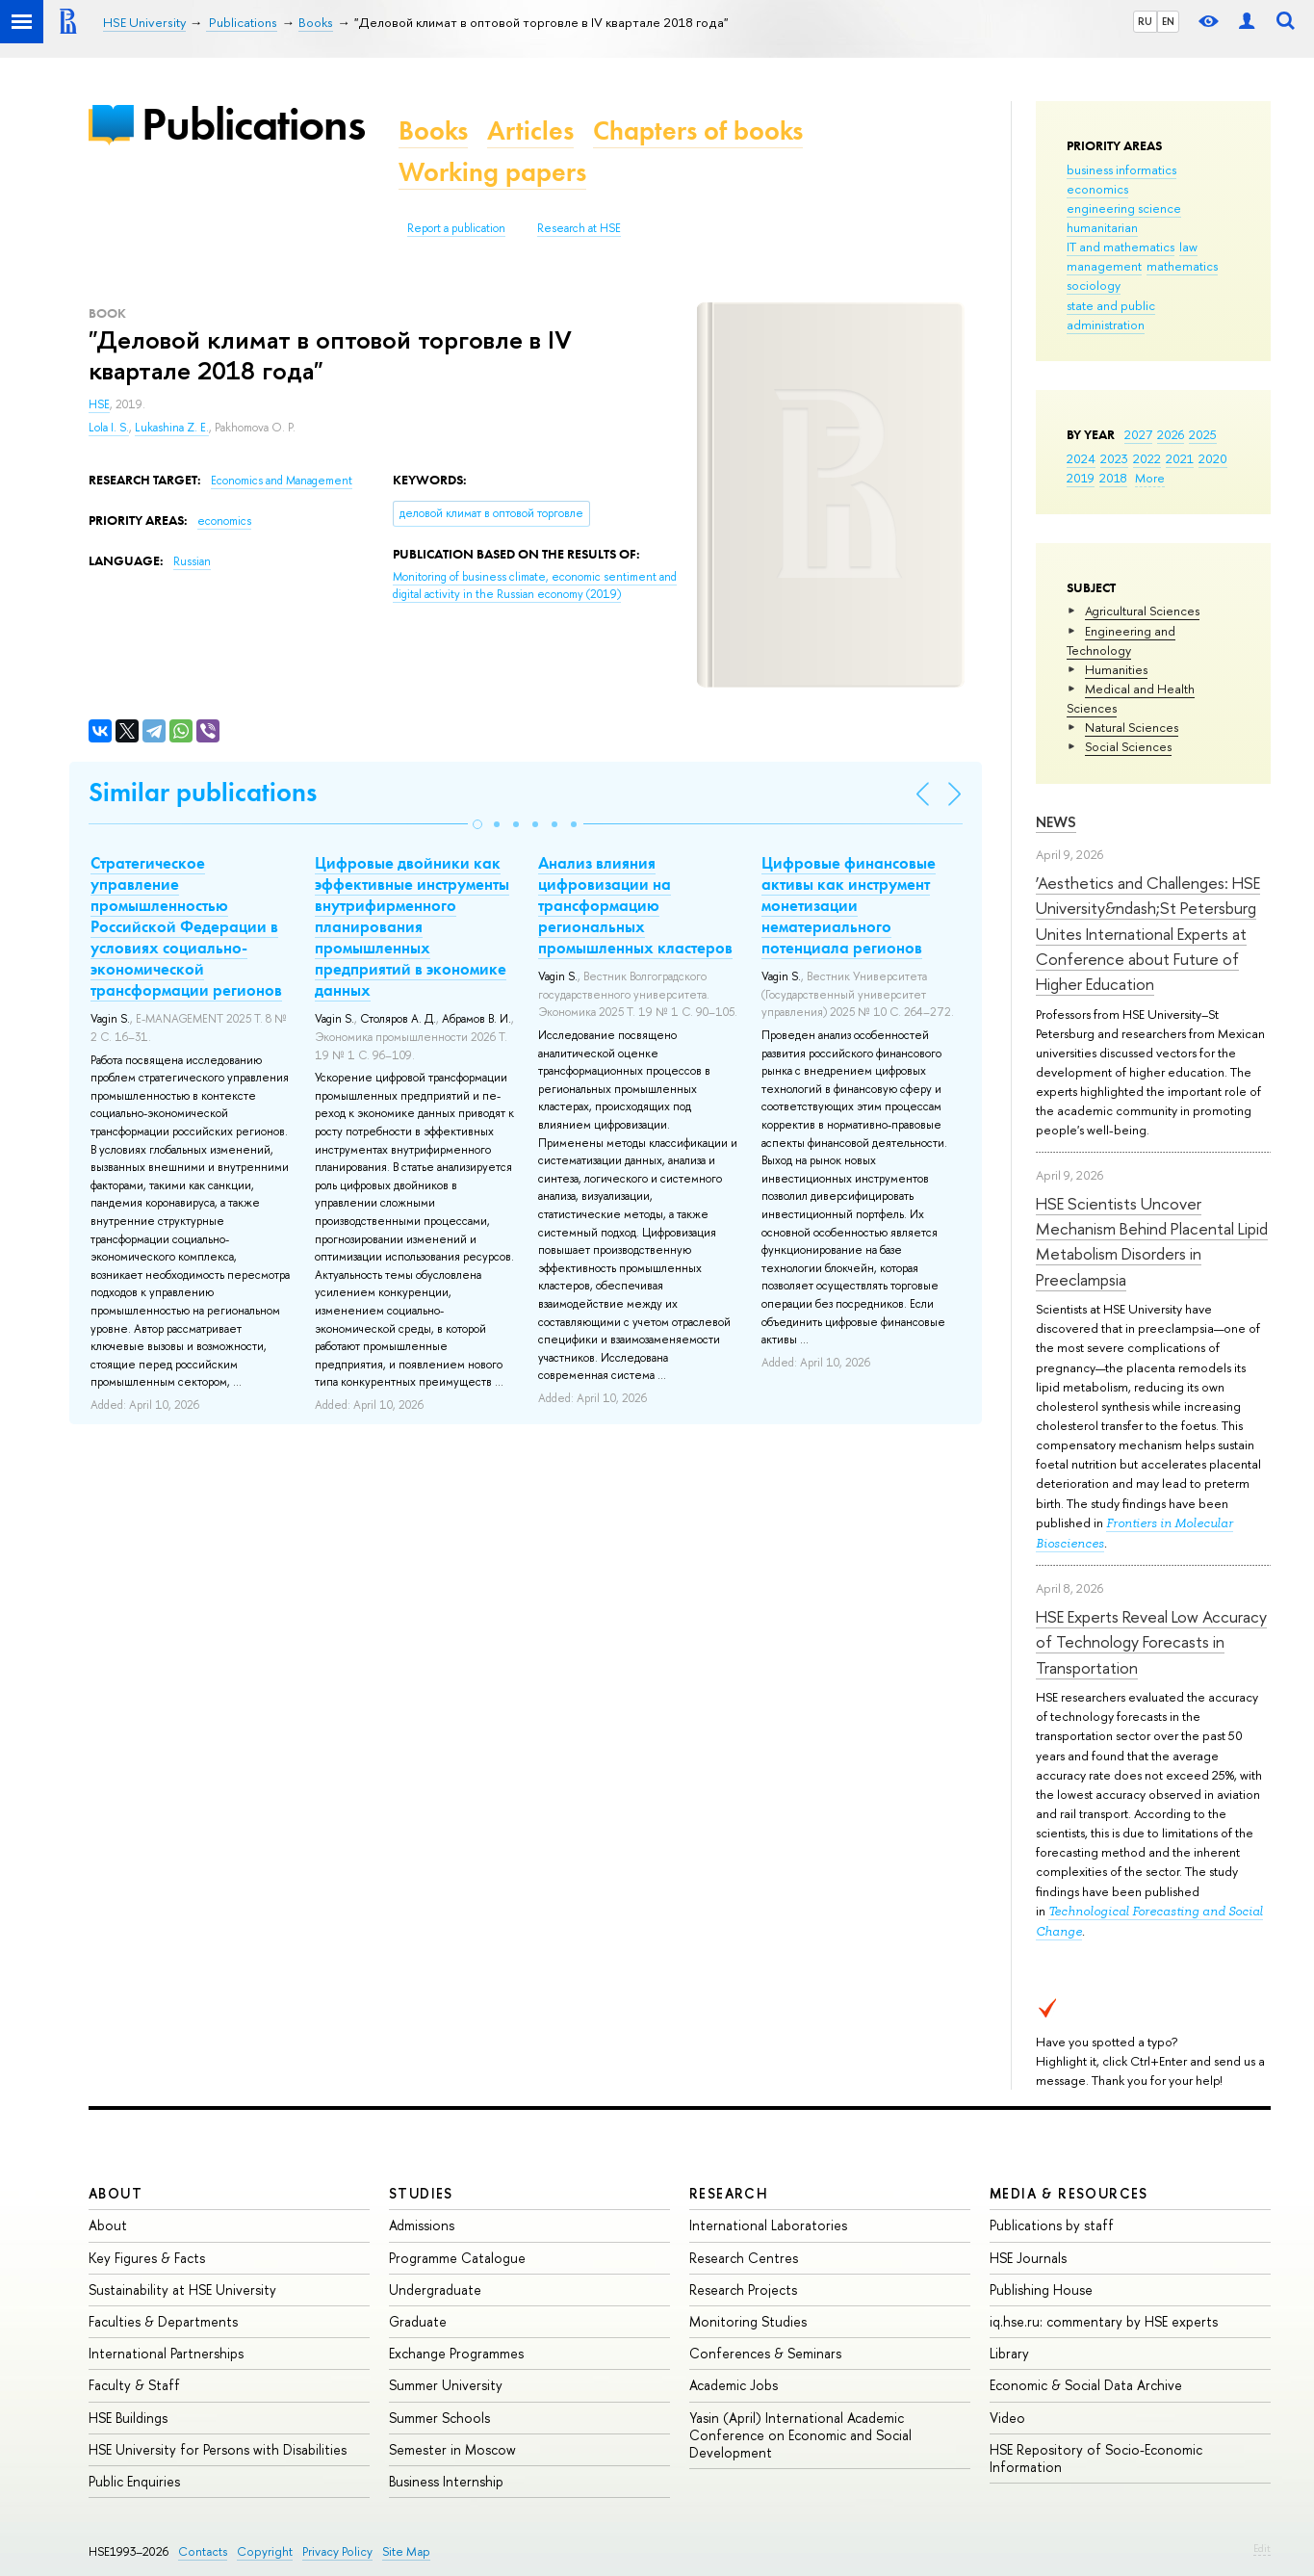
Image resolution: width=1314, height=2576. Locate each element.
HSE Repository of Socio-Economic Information (1096, 2458)
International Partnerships (166, 2353)
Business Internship (446, 2481)
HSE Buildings (128, 2417)
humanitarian (1102, 227)
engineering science (1124, 208)
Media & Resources (1069, 2193)
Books (433, 130)
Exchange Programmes (456, 2353)
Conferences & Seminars (765, 2353)
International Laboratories (768, 2225)
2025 (1203, 434)
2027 (1138, 434)
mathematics (1182, 265)
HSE (99, 404)
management (1104, 265)
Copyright (265, 2551)
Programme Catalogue (457, 2258)
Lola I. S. (109, 427)
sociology (1094, 285)
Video (1007, 2417)
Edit (1262, 2548)
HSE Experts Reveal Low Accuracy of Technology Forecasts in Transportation (1151, 1641)
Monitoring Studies (748, 2321)
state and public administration (1111, 315)
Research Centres (743, 2258)
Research (728, 2193)
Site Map (406, 2551)
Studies (421, 2193)
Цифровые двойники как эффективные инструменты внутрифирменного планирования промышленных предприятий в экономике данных (412, 927)
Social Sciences (1128, 746)
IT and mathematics (1120, 246)
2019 (1081, 477)
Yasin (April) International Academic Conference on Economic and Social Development (800, 2434)
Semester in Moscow (452, 2449)
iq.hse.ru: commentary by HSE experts (1104, 2321)
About (115, 2193)
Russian (192, 561)
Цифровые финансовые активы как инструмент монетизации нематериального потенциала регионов (848, 905)
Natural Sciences (1131, 727)
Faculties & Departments (163, 2321)
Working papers (492, 172)
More (1150, 477)
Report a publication (456, 228)
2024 (1081, 458)
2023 (1114, 458)
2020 (1212, 458)
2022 (1147, 458)
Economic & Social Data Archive (1086, 2385)
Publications (253, 123)
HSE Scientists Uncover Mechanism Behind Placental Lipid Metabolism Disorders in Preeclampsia (1152, 1241)
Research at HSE (579, 228)
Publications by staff (1052, 2225)
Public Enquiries (134, 2481)
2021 (1180, 458)
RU (1145, 21)
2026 (1170, 434)
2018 (1113, 477)
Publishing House (1041, 2289)
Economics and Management (281, 480)
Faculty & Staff (134, 2385)
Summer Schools (439, 2417)
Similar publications (203, 792)
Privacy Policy (337, 2551)
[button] (477, 824)
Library (1009, 2353)
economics (1097, 188)
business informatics (1121, 169)
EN (1168, 21)
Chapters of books (698, 130)
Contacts (202, 2551)
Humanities (1116, 669)
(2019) (535, 586)
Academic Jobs (733, 2385)
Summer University (445, 2385)
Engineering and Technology (1121, 640)
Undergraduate (435, 2289)
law (1188, 246)
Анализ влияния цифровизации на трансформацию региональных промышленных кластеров (635, 905)
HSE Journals (1028, 2258)
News (1056, 822)
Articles (530, 130)
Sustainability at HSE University (182, 2289)
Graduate (418, 2321)
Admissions (421, 2225)
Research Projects (743, 2289)
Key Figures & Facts (147, 2258)
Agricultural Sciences (1142, 610)
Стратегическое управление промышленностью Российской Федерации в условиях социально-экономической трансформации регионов (186, 927)
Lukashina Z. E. (172, 427)
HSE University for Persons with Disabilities (218, 2449)
